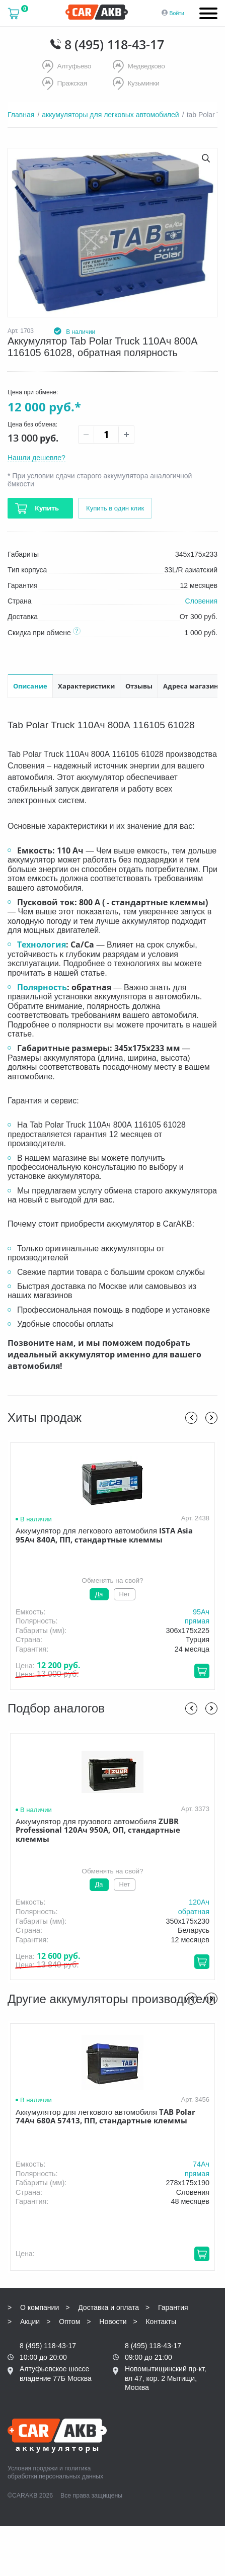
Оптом (69, 2320)
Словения (201, 600)
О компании (39, 2306)
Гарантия (173, 2306)
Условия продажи (33, 2467)
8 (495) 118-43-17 (114, 44)
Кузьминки (137, 83)
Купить (46, 507)
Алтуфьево (67, 66)
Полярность (42, 986)
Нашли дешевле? (36, 457)
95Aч (201, 1611)
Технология (41, 943)
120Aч (199, 1901)
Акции (30, 2320)
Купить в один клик (117, 507)
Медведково (139, 66)
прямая (197, 1620)
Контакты (160, 2320)
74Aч (201, 2163)
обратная (193, 1911)
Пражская (65, 83)
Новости (112, 2320)
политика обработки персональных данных (55, 2471)
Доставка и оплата (108, 2306)
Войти (177, 13)
